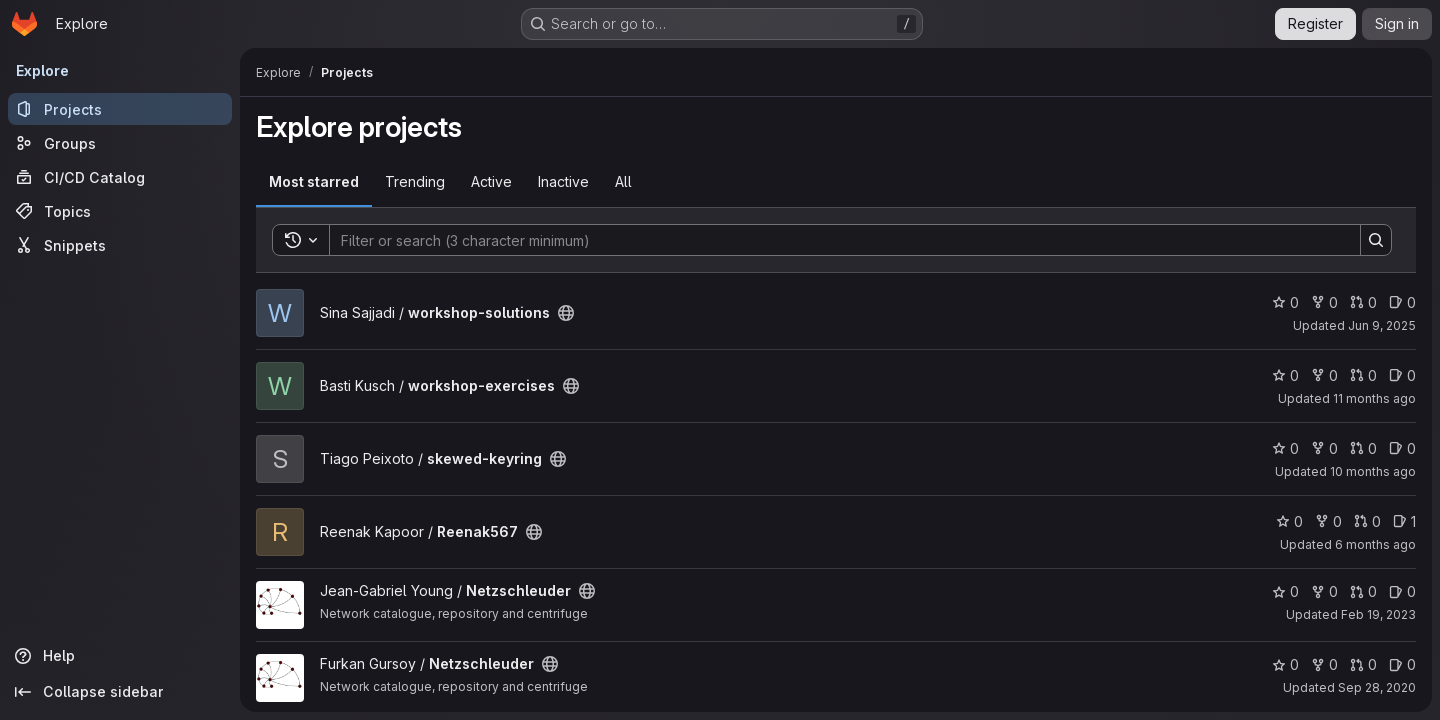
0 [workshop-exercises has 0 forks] (1324, 375)
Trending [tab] (415, 181)
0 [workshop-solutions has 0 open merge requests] (1363, 302)
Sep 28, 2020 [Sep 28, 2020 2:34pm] (1377, 687)
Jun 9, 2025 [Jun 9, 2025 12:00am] (1382, 325)
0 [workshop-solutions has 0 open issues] (1402, 302)
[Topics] (120, 211)
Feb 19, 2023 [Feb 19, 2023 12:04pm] (1378, 614)
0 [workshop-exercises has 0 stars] (1285, 375)
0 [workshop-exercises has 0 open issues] (1402, 375)
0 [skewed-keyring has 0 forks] (1324, 448)
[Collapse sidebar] (120, 692)
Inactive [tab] (563, 181)
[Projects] (120, 109)
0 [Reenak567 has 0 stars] (1289, 521)
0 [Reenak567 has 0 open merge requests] (1367, 521)
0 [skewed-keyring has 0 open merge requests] (1363, 448)
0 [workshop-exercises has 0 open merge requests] (1363, 375)
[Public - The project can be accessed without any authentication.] (566, 313)
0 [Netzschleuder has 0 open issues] (1402, 591)
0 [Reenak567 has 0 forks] (1328, 521)
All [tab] (623, 181)
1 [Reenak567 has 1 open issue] (1404, 521)
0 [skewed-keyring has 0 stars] (1285, 448)
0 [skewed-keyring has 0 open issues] (1402, 448)
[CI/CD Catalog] (120, 177)
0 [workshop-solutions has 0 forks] (1324, 302)
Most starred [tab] (314, 181)
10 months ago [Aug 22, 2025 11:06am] (1373, 471)
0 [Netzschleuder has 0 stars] (1285, 591)
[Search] (835, 240)
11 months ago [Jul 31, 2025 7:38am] (1374, 398)
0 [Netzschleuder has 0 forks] (1324, 591)
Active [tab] (491, 181)
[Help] (120, 656)
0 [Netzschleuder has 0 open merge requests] (1363, 591)
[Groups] (120, 143)
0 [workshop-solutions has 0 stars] (1285, 302)
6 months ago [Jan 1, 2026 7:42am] (1375, 544)
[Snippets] (120, 245)
